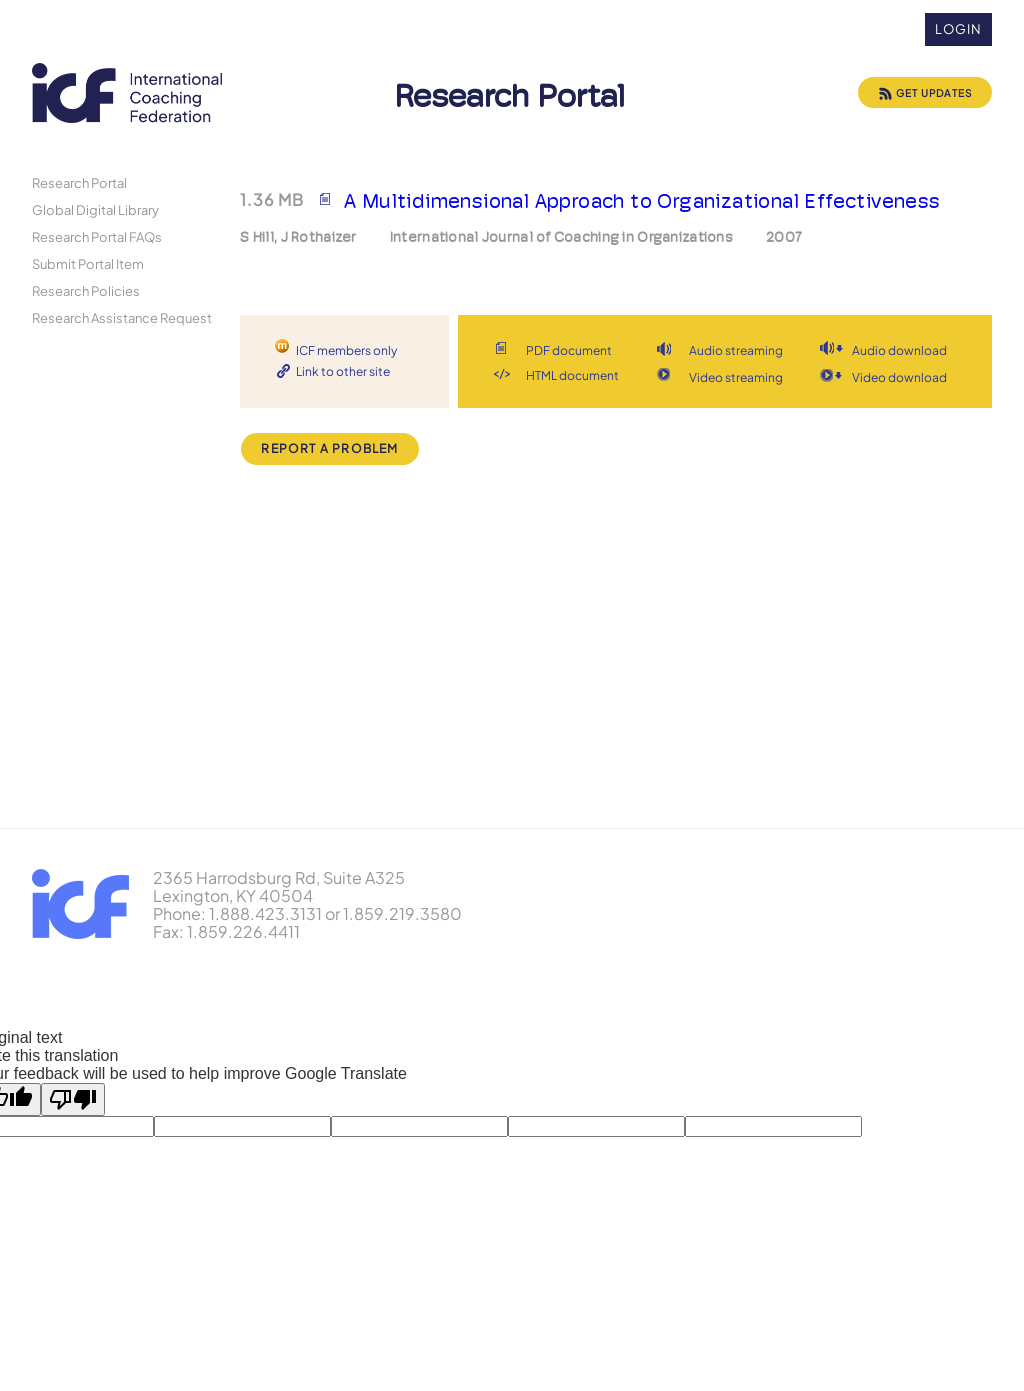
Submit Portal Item (88, 263)
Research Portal (79, 182)
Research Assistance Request (122, 317)
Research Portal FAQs (97, 236)
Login (958, 29)
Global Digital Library (95, 209)
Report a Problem (329, 448)
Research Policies (86, 290)
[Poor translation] (73, 1099)
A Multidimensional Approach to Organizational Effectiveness (642, 201)
